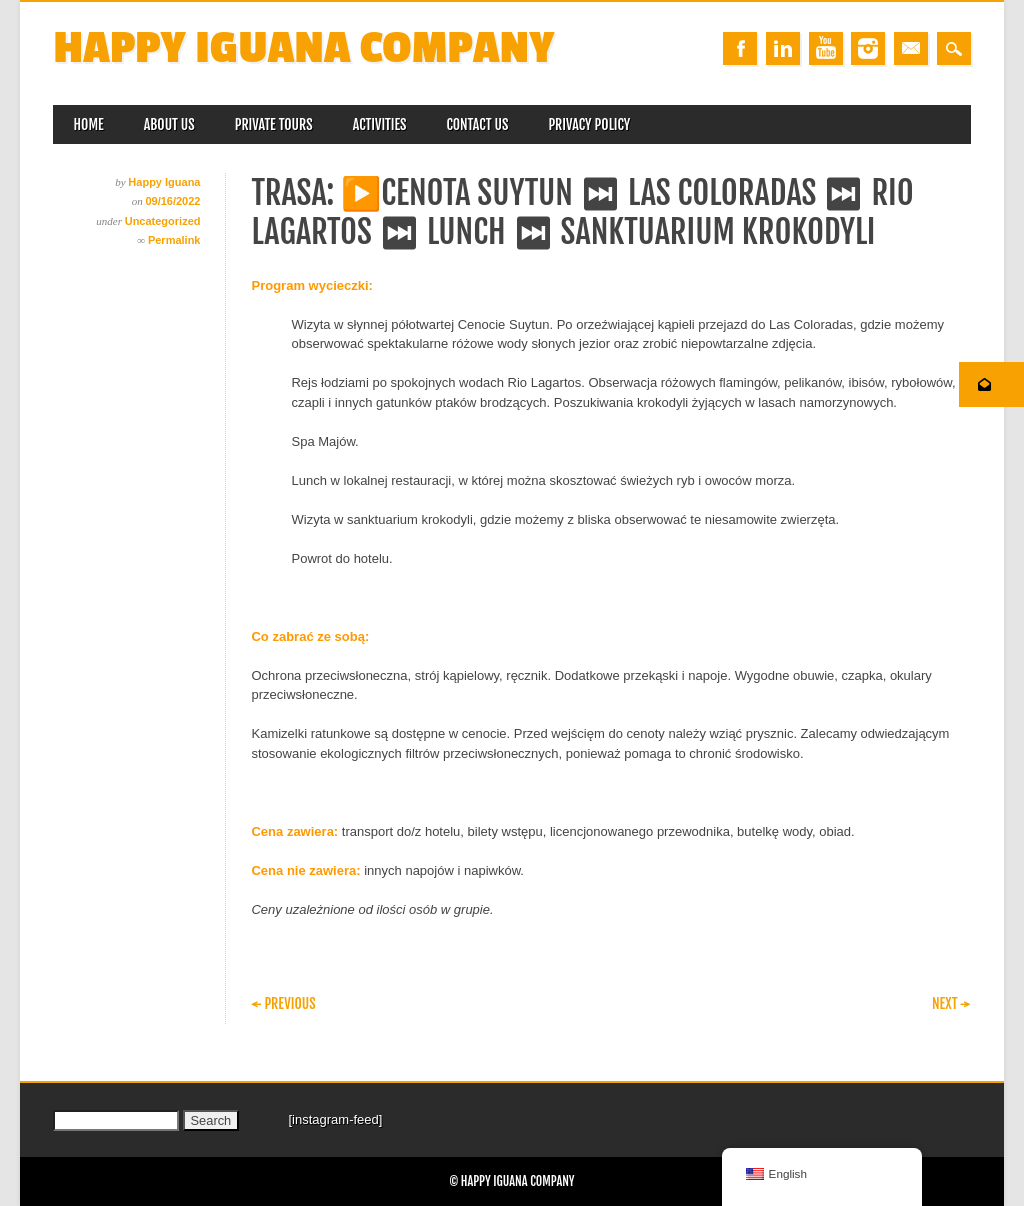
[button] (991, 384)
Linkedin (783, 48)
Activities (380, 124)
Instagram (868, 48)
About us (169, 124)
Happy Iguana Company (303, 48)
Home (88, 124)
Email (911, 48)
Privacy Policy (589, 124)
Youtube (826, 48)
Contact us (477, 124)
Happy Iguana (164, 182)
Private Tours (274, 124)
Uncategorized (163, 221)
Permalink (174, 240)
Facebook (740, 48)
